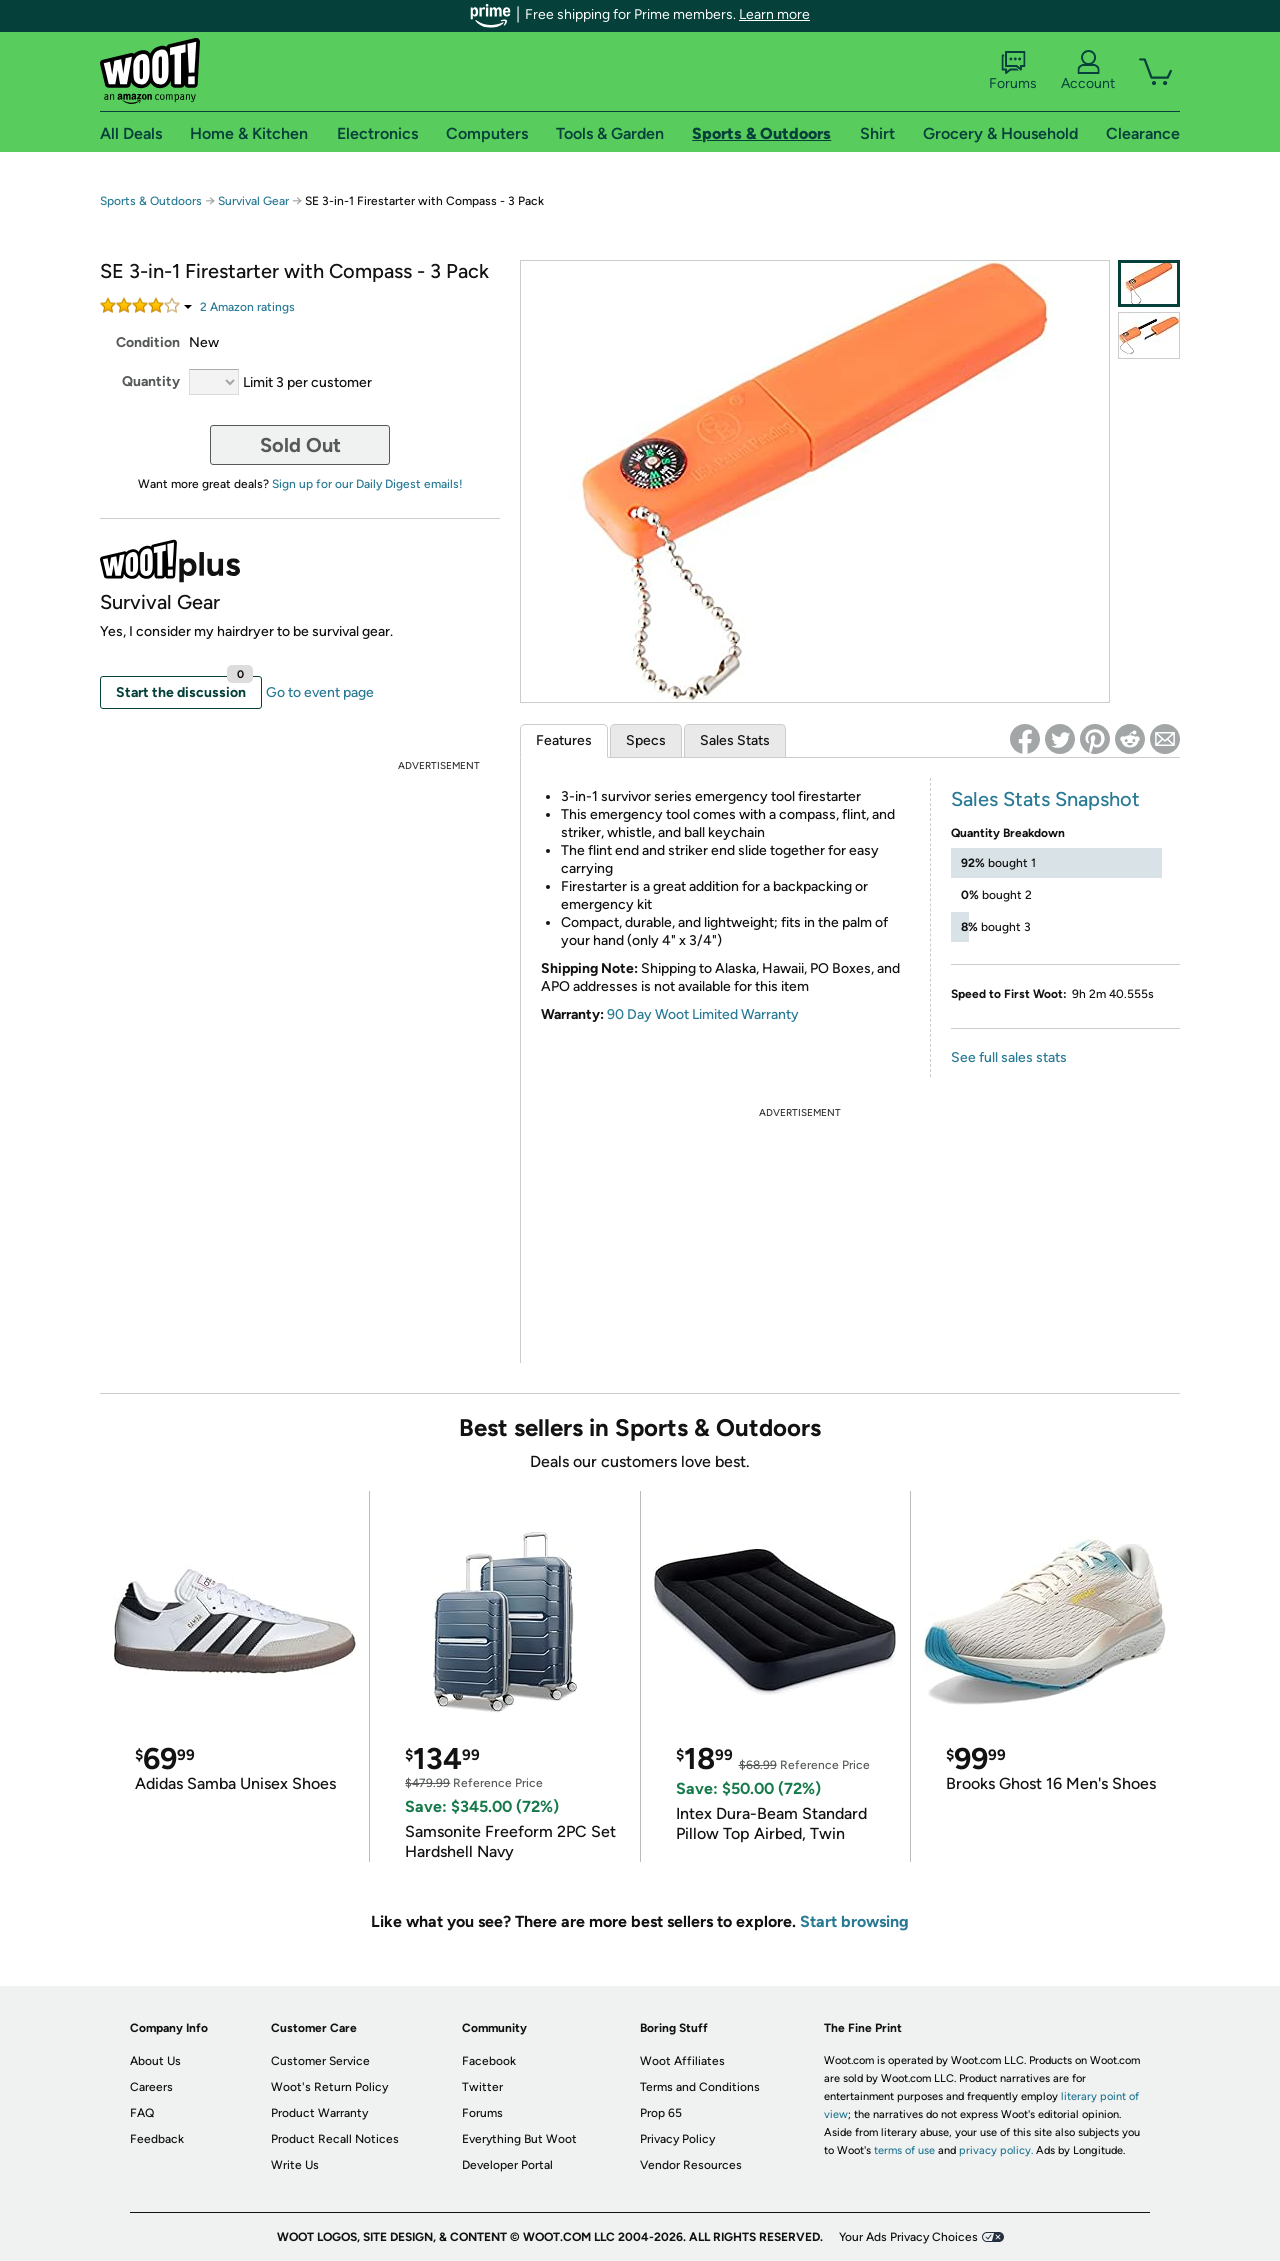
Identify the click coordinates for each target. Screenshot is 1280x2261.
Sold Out (300, 445)
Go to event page (320, 692)
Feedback (157, 2139)
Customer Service (320, 2061)
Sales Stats (735, 740)
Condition (148, 342)
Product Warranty (319, 2113)
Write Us (295, 2165)
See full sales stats (1009, 1057)
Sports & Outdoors (151, 201)
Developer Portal (507, 2165)
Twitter (482, 2087)
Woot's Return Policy (329, 2087)
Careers (151, 2087)
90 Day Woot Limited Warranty (703, 1014)
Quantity (151, 381)
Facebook (489, 2061)
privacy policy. (996, 2150)
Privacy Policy (677, 2139)
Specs (646, 740)
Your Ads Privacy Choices (908, 2237)
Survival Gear (253, 201)
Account (1088, 71)
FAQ (142, 2113)
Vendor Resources (691, 2165)
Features (564, 740)
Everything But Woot (519, 2139)
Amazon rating (247, 307)
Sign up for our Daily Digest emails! (367, 484)
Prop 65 (661, 2113)
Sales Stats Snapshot (1045, 799)
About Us (155, 2061)
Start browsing (854, 1921)
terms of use (904, 2150)
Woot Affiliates (682, 2061)
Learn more (774, 14)
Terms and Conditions (700, 2087)
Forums (1013, 71)
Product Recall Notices (335, 2139)
